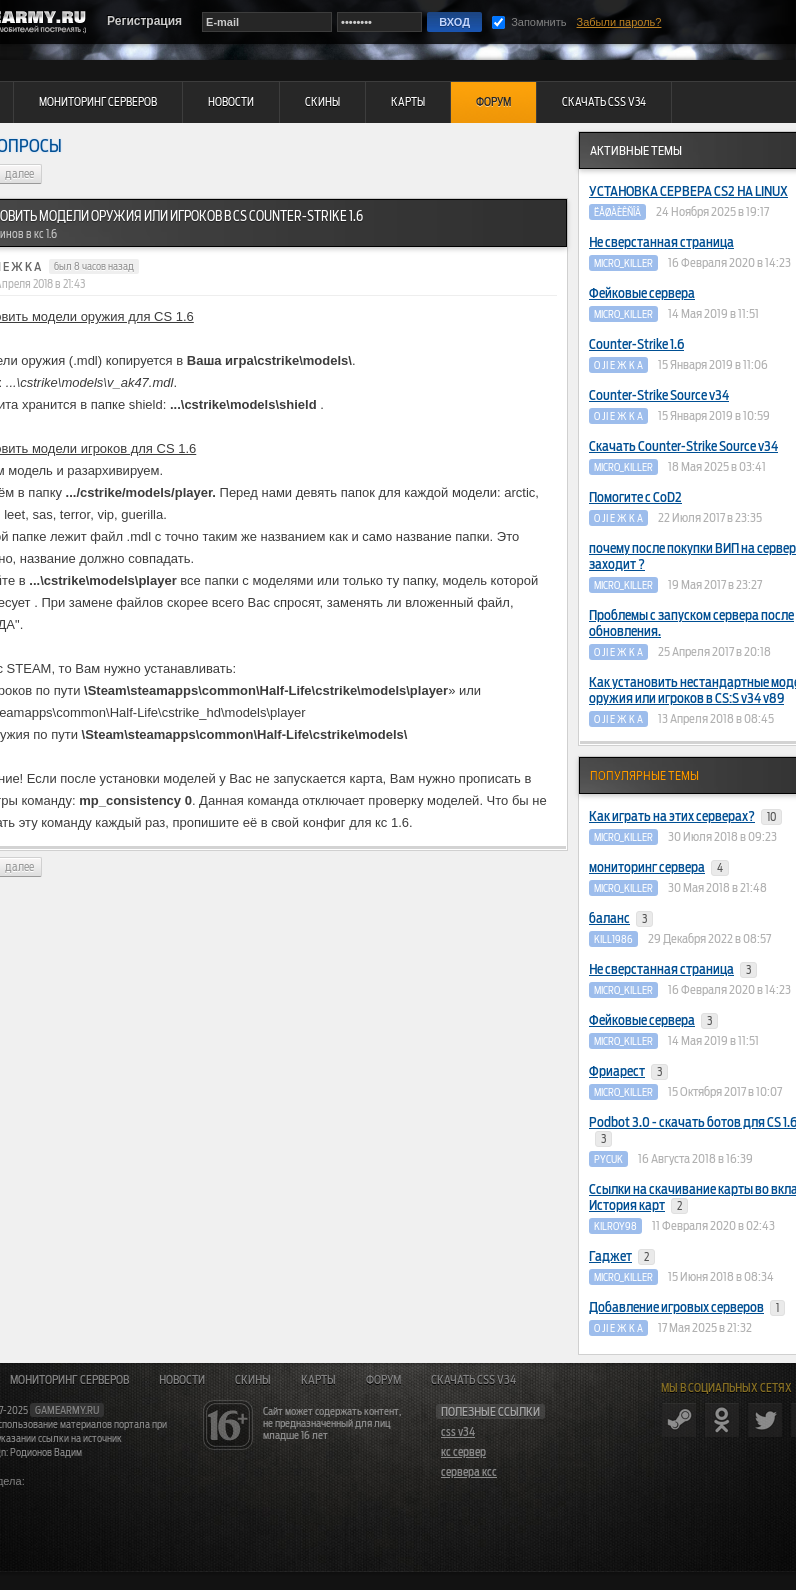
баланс (621, 919)
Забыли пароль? (619, 22)
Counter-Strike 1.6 (636, 344)
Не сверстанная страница (661, 242)
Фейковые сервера (642, 293)
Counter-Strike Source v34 (659, 395)
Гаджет (622, 1257)
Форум (383, 1380)
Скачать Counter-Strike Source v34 (683, 446)
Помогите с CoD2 (635, 497)
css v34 (458, 1432)
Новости (182, 1380)
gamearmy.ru (67, 1410)
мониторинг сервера (659, 868)
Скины (253, 1380)
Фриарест (628, 1072)
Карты (318, 1380)
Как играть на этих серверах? (685, 817)
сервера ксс (469, 1472)
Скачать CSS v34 (473, 1380)
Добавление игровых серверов (687, 1308)
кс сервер (463, 1452)
